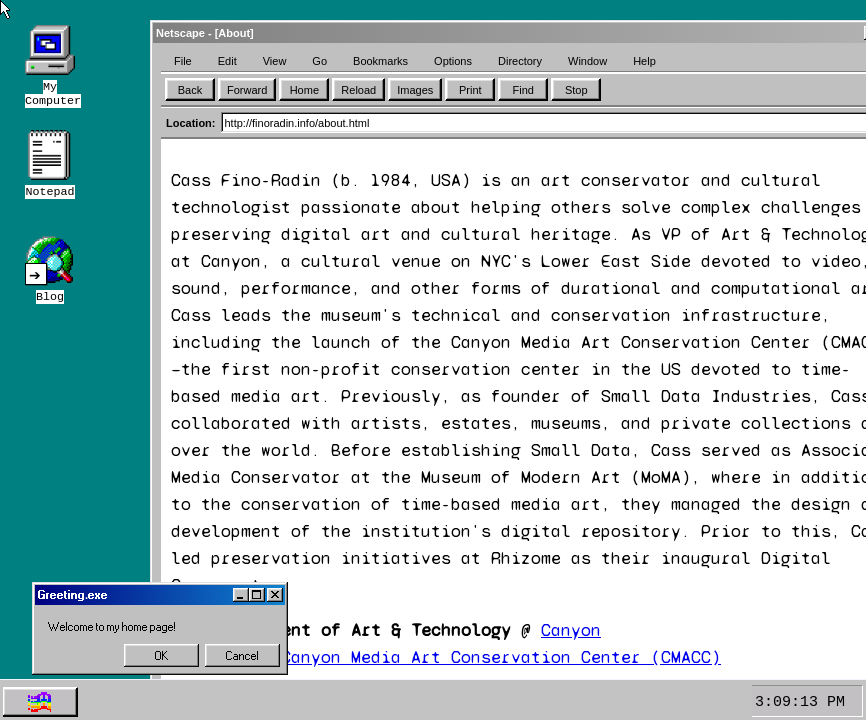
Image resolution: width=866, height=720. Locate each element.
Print (470, 90)
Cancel (242, 656)
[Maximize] (257, 595)
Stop (576, 90)
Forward (247, 90)
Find (523, 90)
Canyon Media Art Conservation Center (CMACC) (501, 657)
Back (190, 90)
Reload (358, 90)
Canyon (571, 630)
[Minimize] (241, 595)
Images (415, 90)
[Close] (275, 595)
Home (304, 90)
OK (162, 656)
